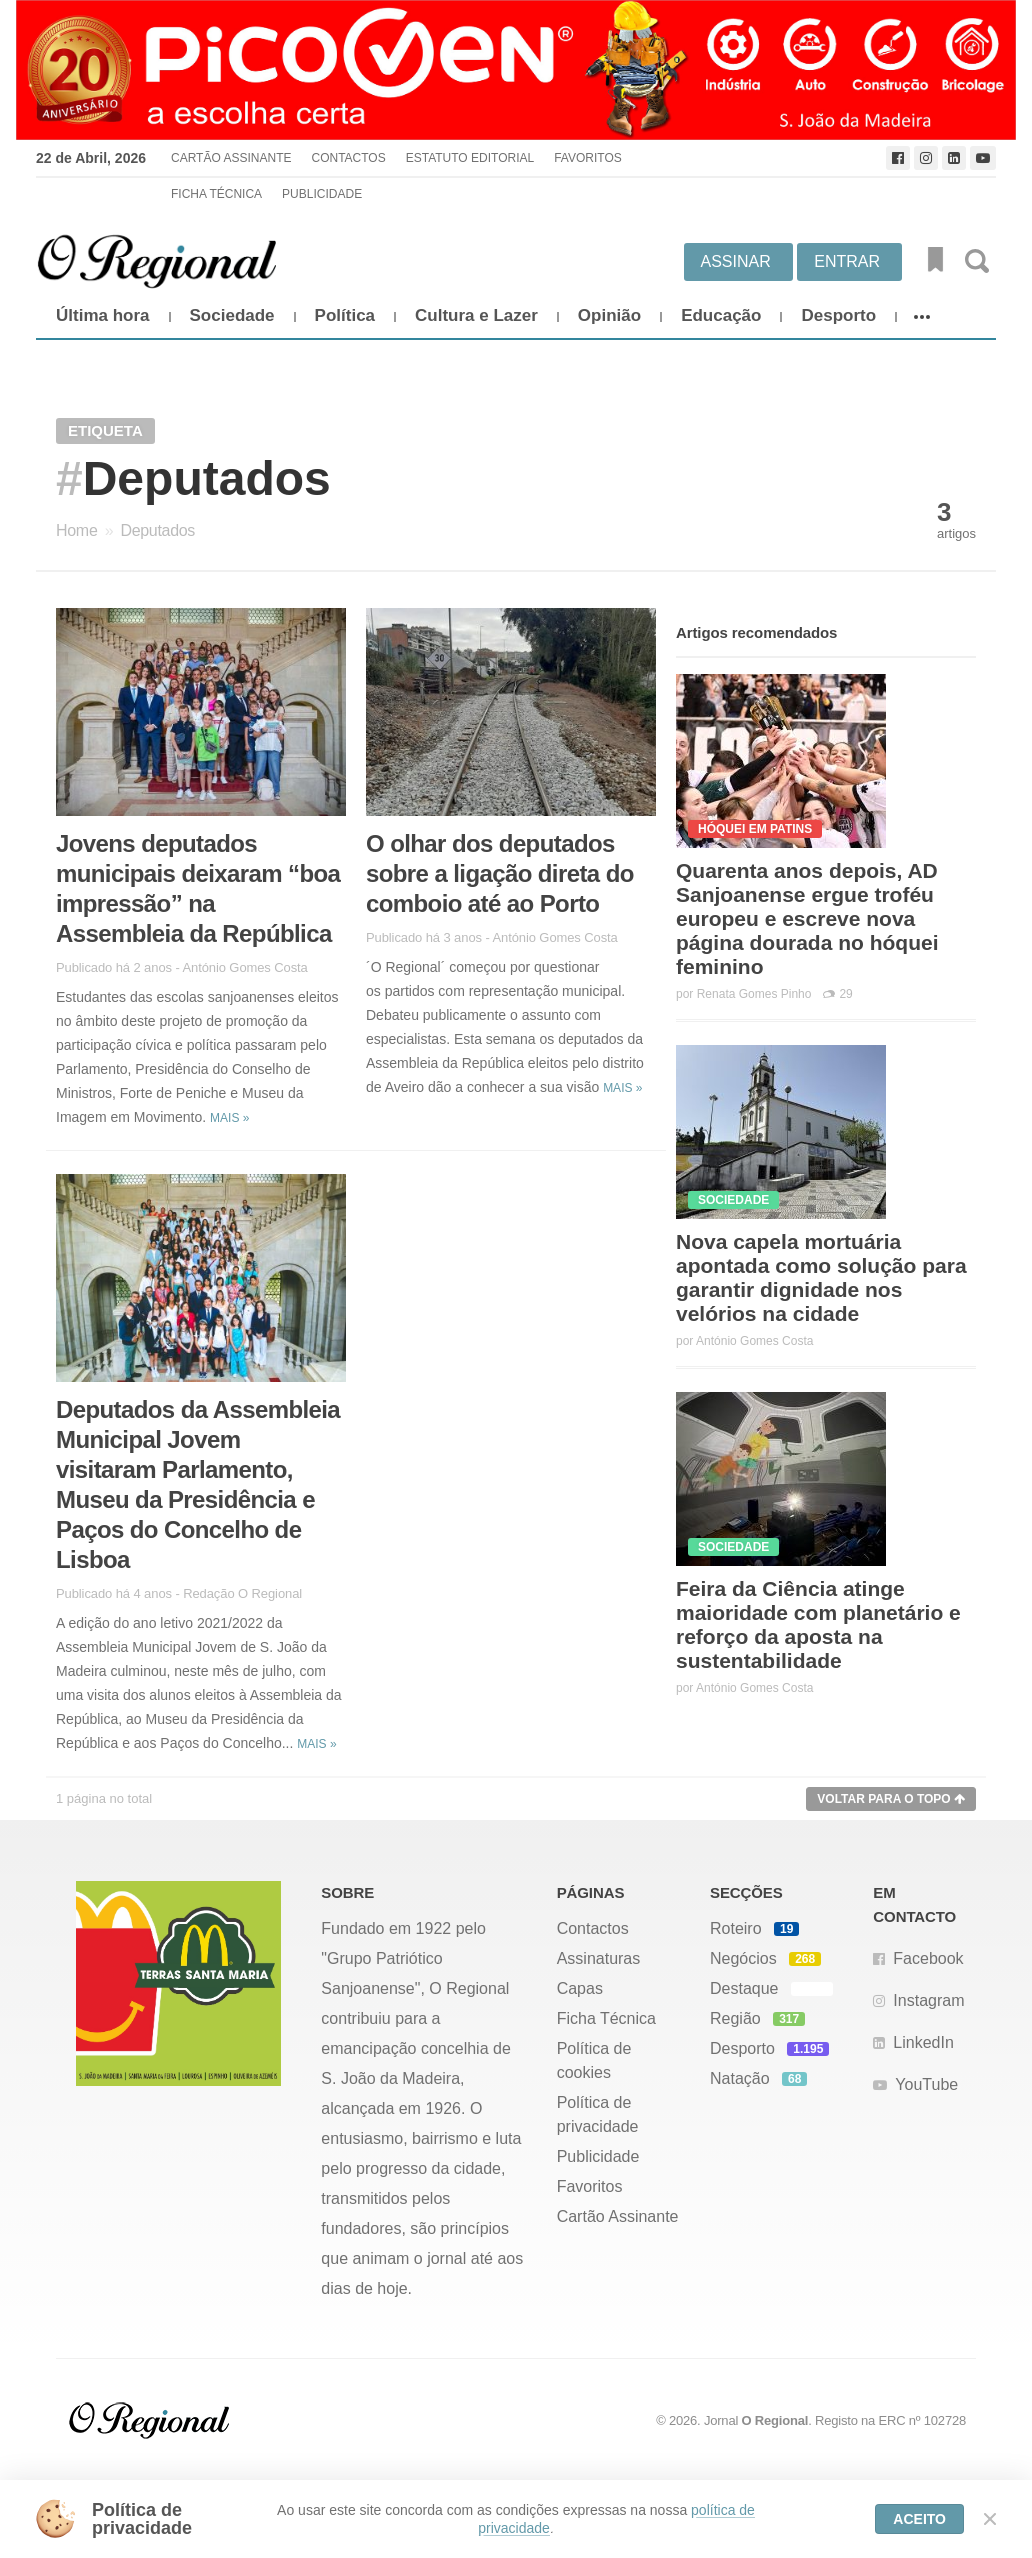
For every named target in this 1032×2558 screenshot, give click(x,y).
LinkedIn (923, 2042)
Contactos (348, 158)
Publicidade (322, 194)
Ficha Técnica (216, 194)
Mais (229, 1118)
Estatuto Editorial (470, 158)
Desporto (838, 315)
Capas (580, 1988)
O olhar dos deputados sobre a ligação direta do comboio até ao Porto (500, 873)
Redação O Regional (242, 1593)
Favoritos (588, 158)
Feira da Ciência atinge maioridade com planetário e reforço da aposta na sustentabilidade (818, 1624)
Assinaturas (599, 1958)
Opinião (609, 315)
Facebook (928, 1958)
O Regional (775, 2420)
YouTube (926, 2084)
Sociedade (232, 315)
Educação (721, 315)
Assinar (736, 261)
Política (345, 315)
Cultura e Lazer (476, 315)
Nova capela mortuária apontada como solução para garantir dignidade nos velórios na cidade (821, 1277)
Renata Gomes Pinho (754, 994)
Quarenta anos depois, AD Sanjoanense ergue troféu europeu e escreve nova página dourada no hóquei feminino (807, 918)
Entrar (847, 261)
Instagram (928, 2000)
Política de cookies (594, 2060)
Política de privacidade (598, 2114)
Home (76, 530)
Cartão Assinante (231, 158)
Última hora (103, 315)
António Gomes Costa (244, 967)
